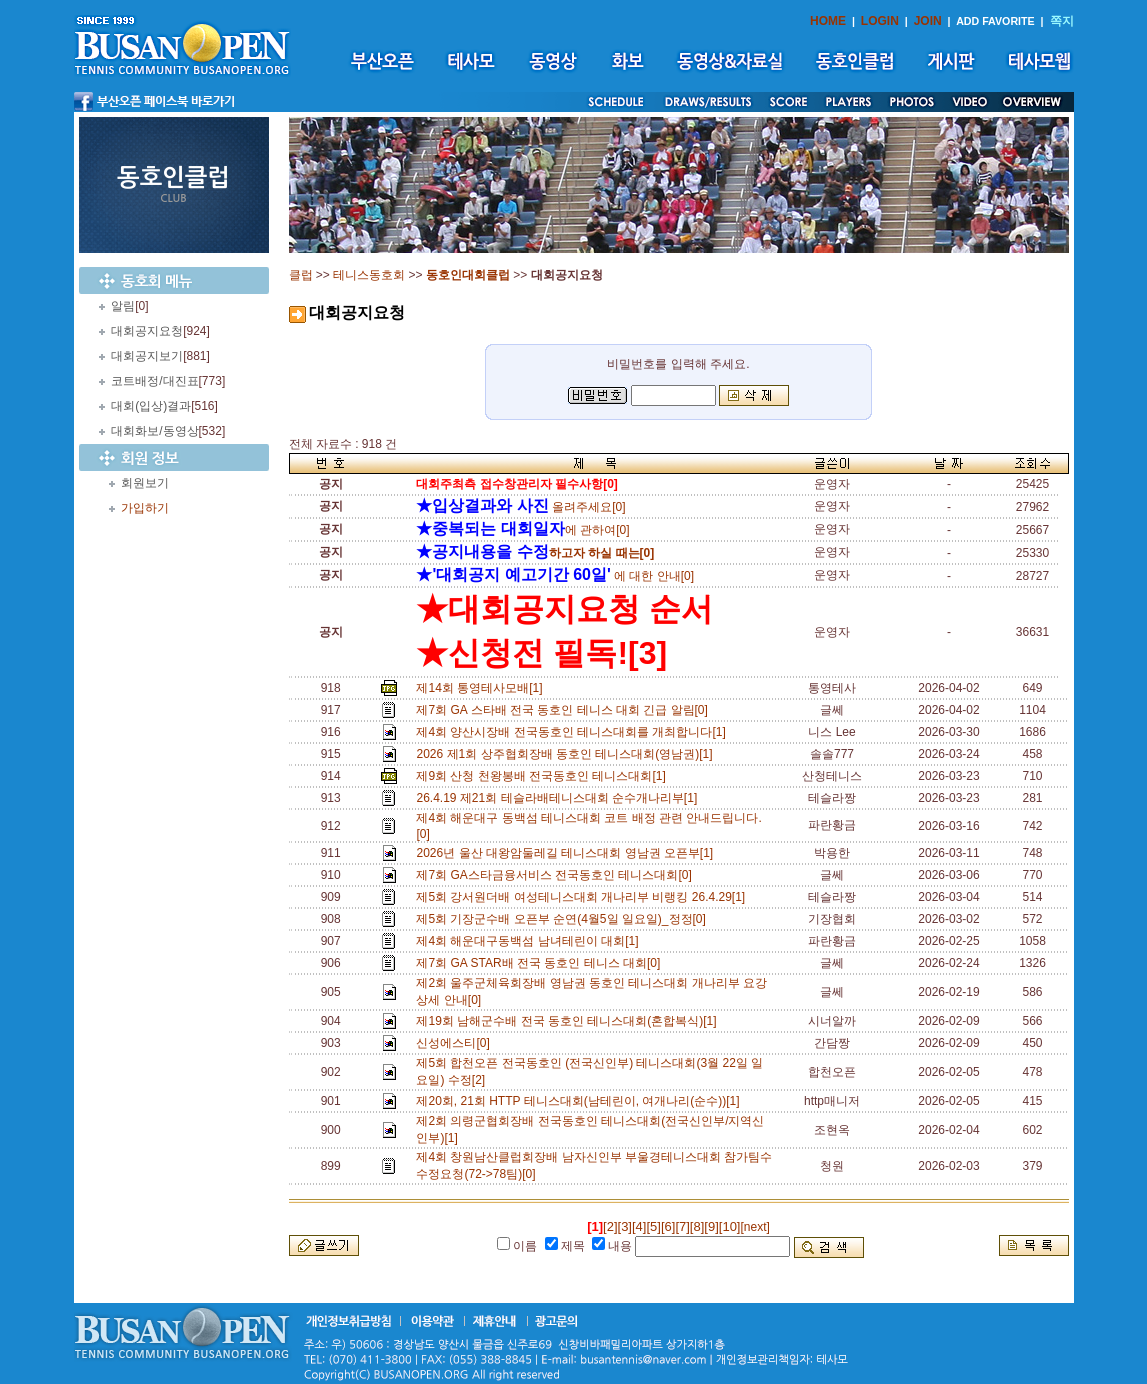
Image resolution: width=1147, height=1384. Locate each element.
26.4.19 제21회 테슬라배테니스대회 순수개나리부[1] (559, 798)
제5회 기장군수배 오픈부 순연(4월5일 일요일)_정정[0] (564, 919)
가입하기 (145, 508)
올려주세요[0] (520, 507)
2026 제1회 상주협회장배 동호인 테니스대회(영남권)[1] (567, 754)
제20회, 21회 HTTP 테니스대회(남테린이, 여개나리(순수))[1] (581, 1101)
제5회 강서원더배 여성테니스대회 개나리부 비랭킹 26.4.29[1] (583, 897)
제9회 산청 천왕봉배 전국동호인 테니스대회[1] (544, 776)
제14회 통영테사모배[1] (482, 688)
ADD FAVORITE (995, 21)
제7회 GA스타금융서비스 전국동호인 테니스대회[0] (557, 875)
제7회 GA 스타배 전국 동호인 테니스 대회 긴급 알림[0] (565, 710)
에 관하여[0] (522, 530)
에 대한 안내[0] (555, 576)
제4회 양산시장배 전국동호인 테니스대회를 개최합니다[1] (574, 732)
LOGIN (880, 21)
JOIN (928, 21)
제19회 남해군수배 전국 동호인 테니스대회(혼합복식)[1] (569, 1021)
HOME (828, 21)
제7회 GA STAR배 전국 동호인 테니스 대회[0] (541, 963)
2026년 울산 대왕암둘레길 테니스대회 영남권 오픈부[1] (567, 853)
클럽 (301, 275)
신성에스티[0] (456, 1043)
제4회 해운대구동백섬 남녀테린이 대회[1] (530, 941)
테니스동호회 (369, 275)
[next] (754, 1227)
